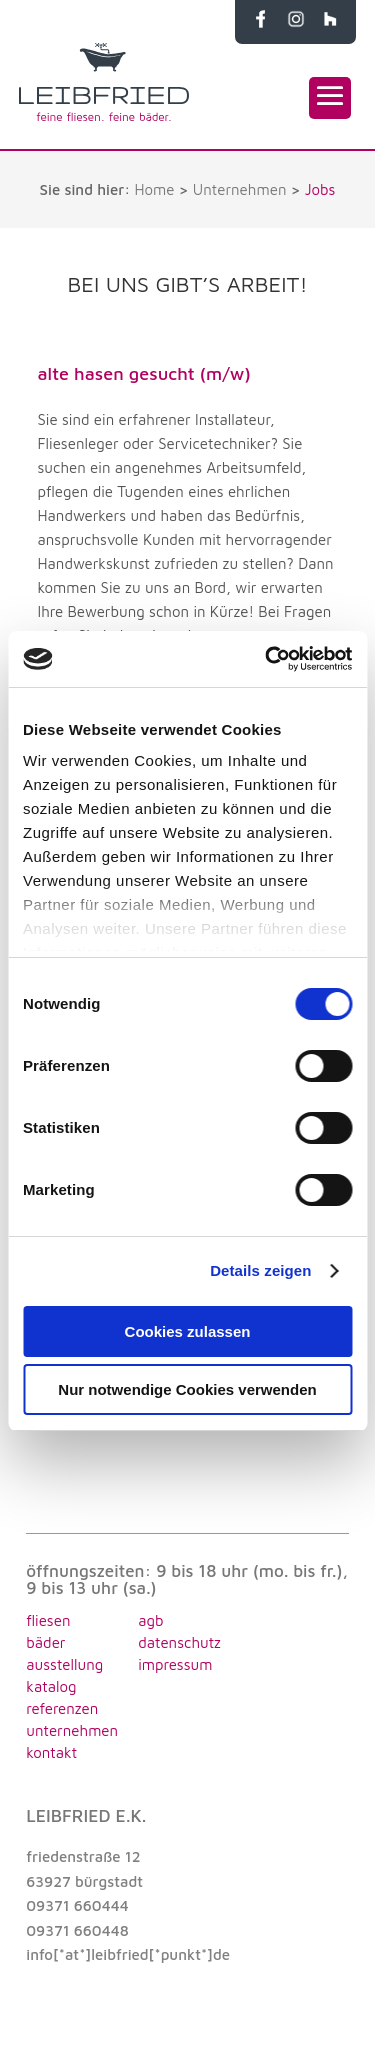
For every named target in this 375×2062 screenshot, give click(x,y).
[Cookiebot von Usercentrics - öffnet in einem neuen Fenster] (267, 659)
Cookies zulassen (188, 1331)
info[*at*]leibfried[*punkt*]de (128, 1954)
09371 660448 (77, 1930)
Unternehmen (240, 189)
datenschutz (179, 1642)
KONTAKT (51, 1752)
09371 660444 (77, 1905)
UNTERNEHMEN (72, 1730)
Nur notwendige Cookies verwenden (187, 1389)
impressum (175, 1664)
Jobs (320, 189)
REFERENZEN (62, 1708)
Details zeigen (260, 1270)
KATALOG (51, 1686)
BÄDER (45, 1642)
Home (155, 189)
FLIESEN (48, 1620)
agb (150, 1620)
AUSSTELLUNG (64, 1664)
